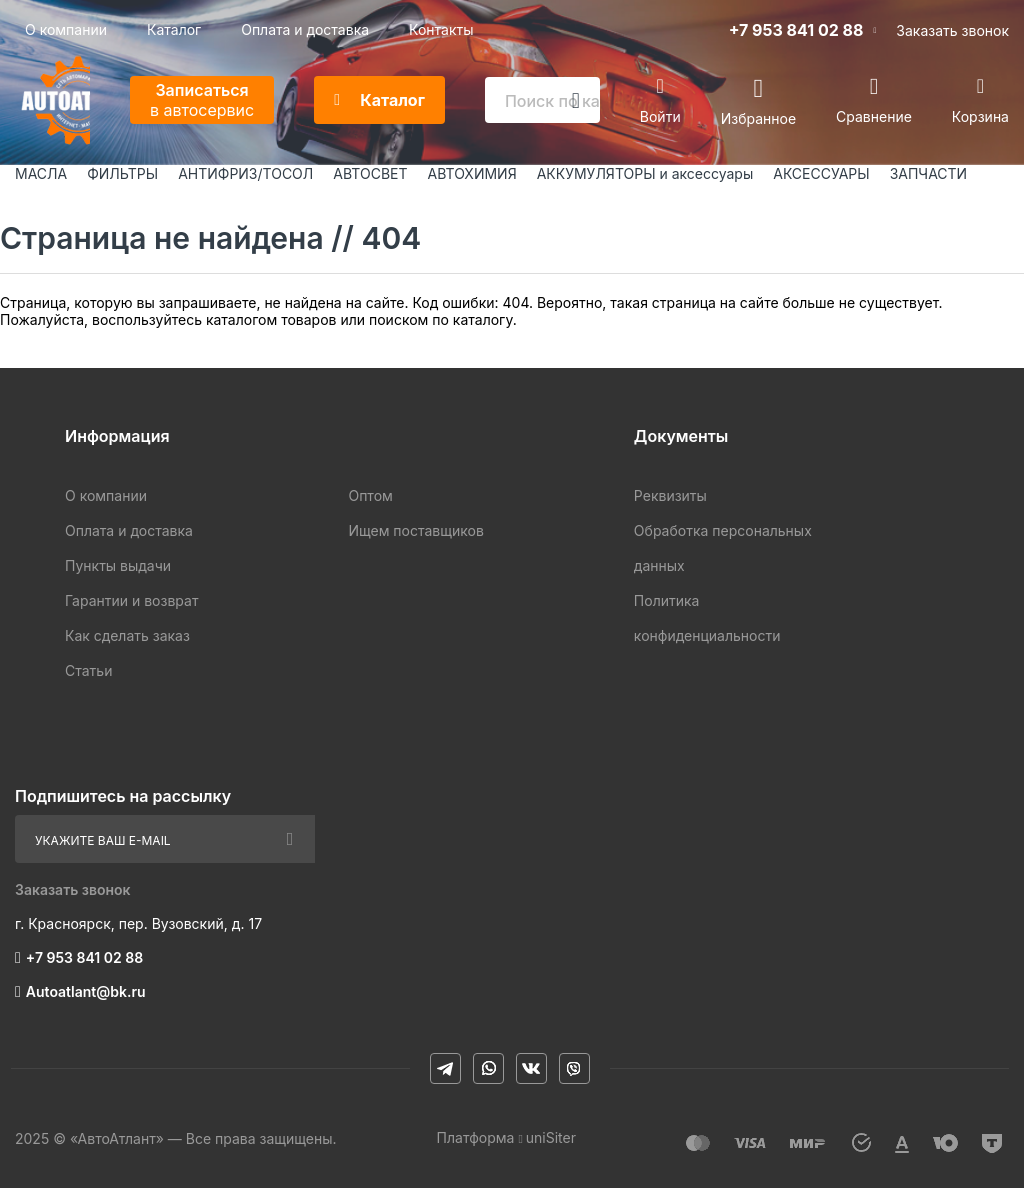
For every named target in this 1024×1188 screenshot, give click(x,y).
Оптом (370, 495)
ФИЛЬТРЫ (122, 173)
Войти (660, 116)
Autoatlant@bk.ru (86, 991)
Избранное (758, 117)
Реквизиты (670, 495)
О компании (66, 29)
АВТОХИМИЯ (472, 173)
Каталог (174, 29)
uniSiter (551, 1137)
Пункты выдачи (118, 565)
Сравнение (874, 116)
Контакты (441, 29)
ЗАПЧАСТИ (929, 173)
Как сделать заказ (127, 635)
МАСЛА (41, 173)
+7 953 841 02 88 (796, 30)
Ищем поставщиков (415, 530)
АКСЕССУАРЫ (821, 173)
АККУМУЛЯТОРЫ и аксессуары (645, 173)
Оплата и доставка (305, 29)
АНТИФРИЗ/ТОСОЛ (245, 173)
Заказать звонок (952, 30)
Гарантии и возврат (131, 600)
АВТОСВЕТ (370, 173)
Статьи (88, 670)
